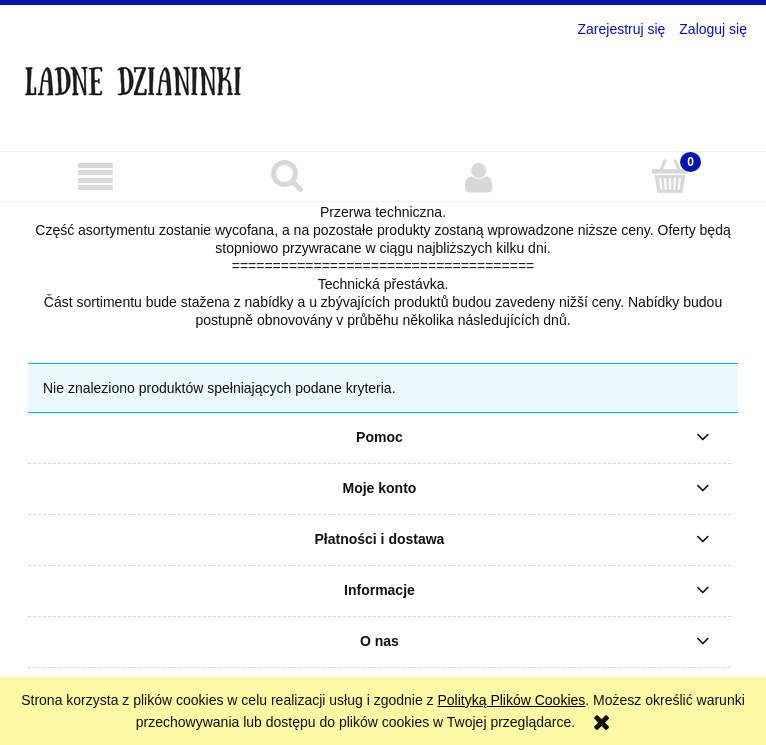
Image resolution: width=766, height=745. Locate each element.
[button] (96, 177)
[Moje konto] (479, 177)
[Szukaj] (288, 176)
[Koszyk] (671, 176)
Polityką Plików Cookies (511, 700)
